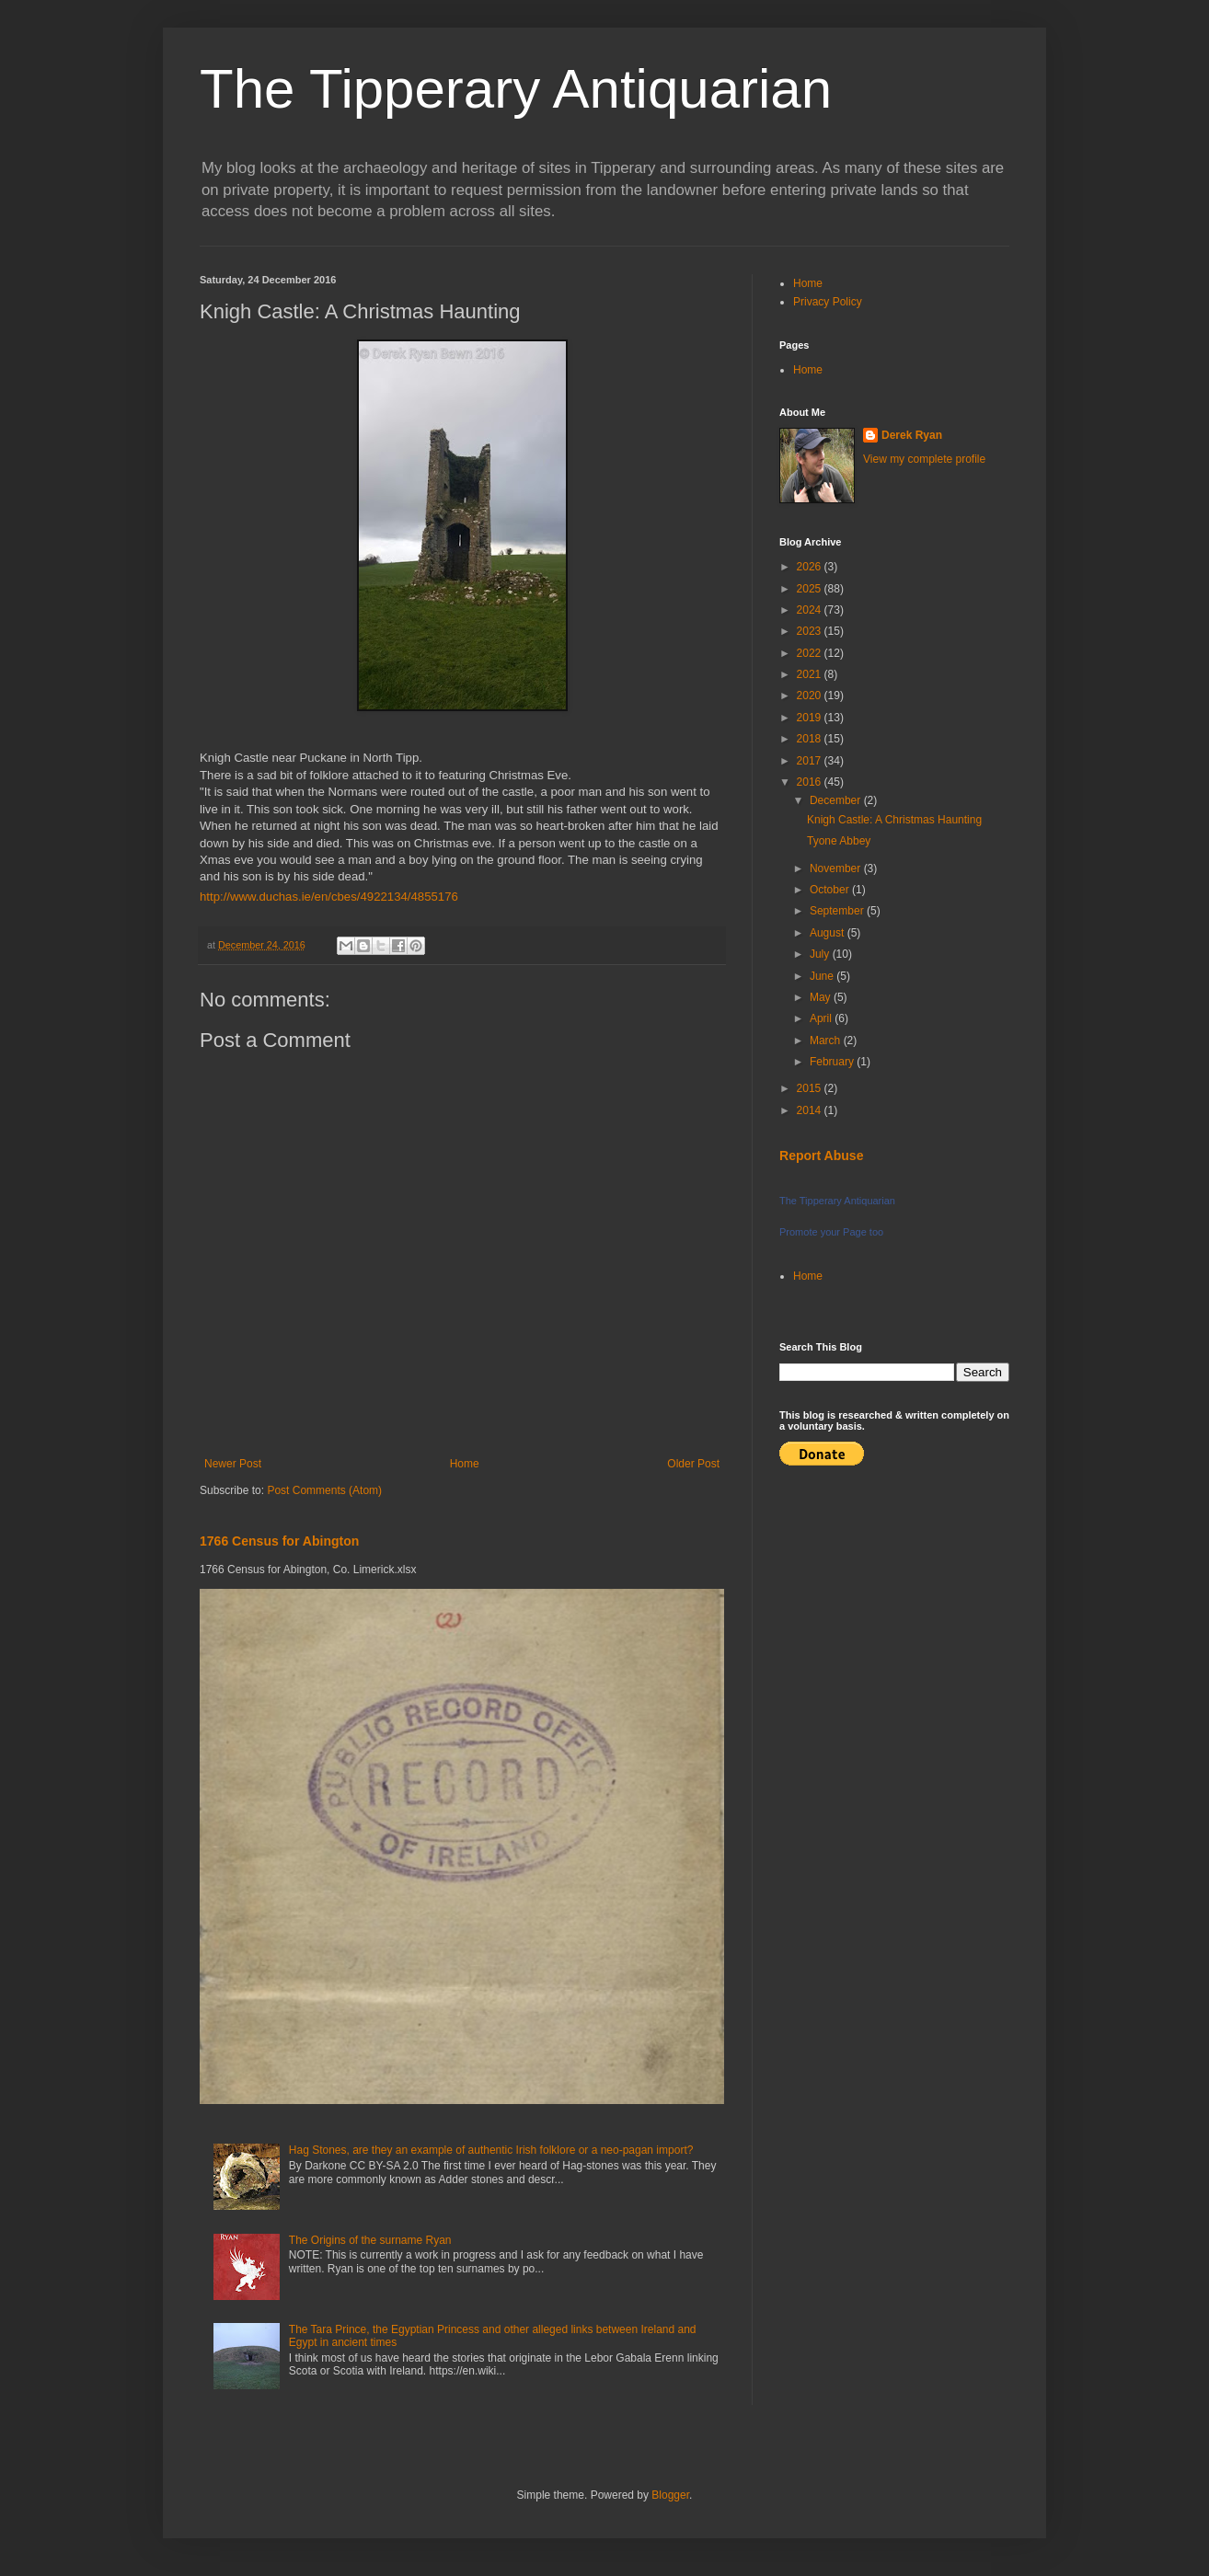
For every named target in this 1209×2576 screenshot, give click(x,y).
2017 (810, 760)
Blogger (670, 2495)
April (822, 1018)
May (822, 997)
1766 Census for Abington (279, 1541)
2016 (810, 782)
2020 (810, 695)
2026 (810, 566)
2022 (810, 653)
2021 (810, 674)
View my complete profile (924, 459)
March (827, 1040)
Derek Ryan (911, 435)
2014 (810, 1110)
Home (464, 1463)
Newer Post (232, 1463)
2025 (810, 588)
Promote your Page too (831, 1231)
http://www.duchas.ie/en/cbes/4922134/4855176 (329, 896)
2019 (810, 717)
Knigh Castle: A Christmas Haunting (894, 819)
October (831, 889)
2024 (810, 610)
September (838, 910)
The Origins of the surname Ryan (370, 2240)
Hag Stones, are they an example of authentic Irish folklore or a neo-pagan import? (491, 2150)
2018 (810, 738)
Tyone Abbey (838, 840)
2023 (810, 631)
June (823, 976)
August (828, 932)
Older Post (693, 1463)
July (821, 954)
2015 (810, 1088)
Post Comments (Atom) (324, 1490)
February (833, 1061)
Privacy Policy (827, 301)
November (837, 868)
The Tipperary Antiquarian (516, 89)
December (837, 800)
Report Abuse (821, 1155)
